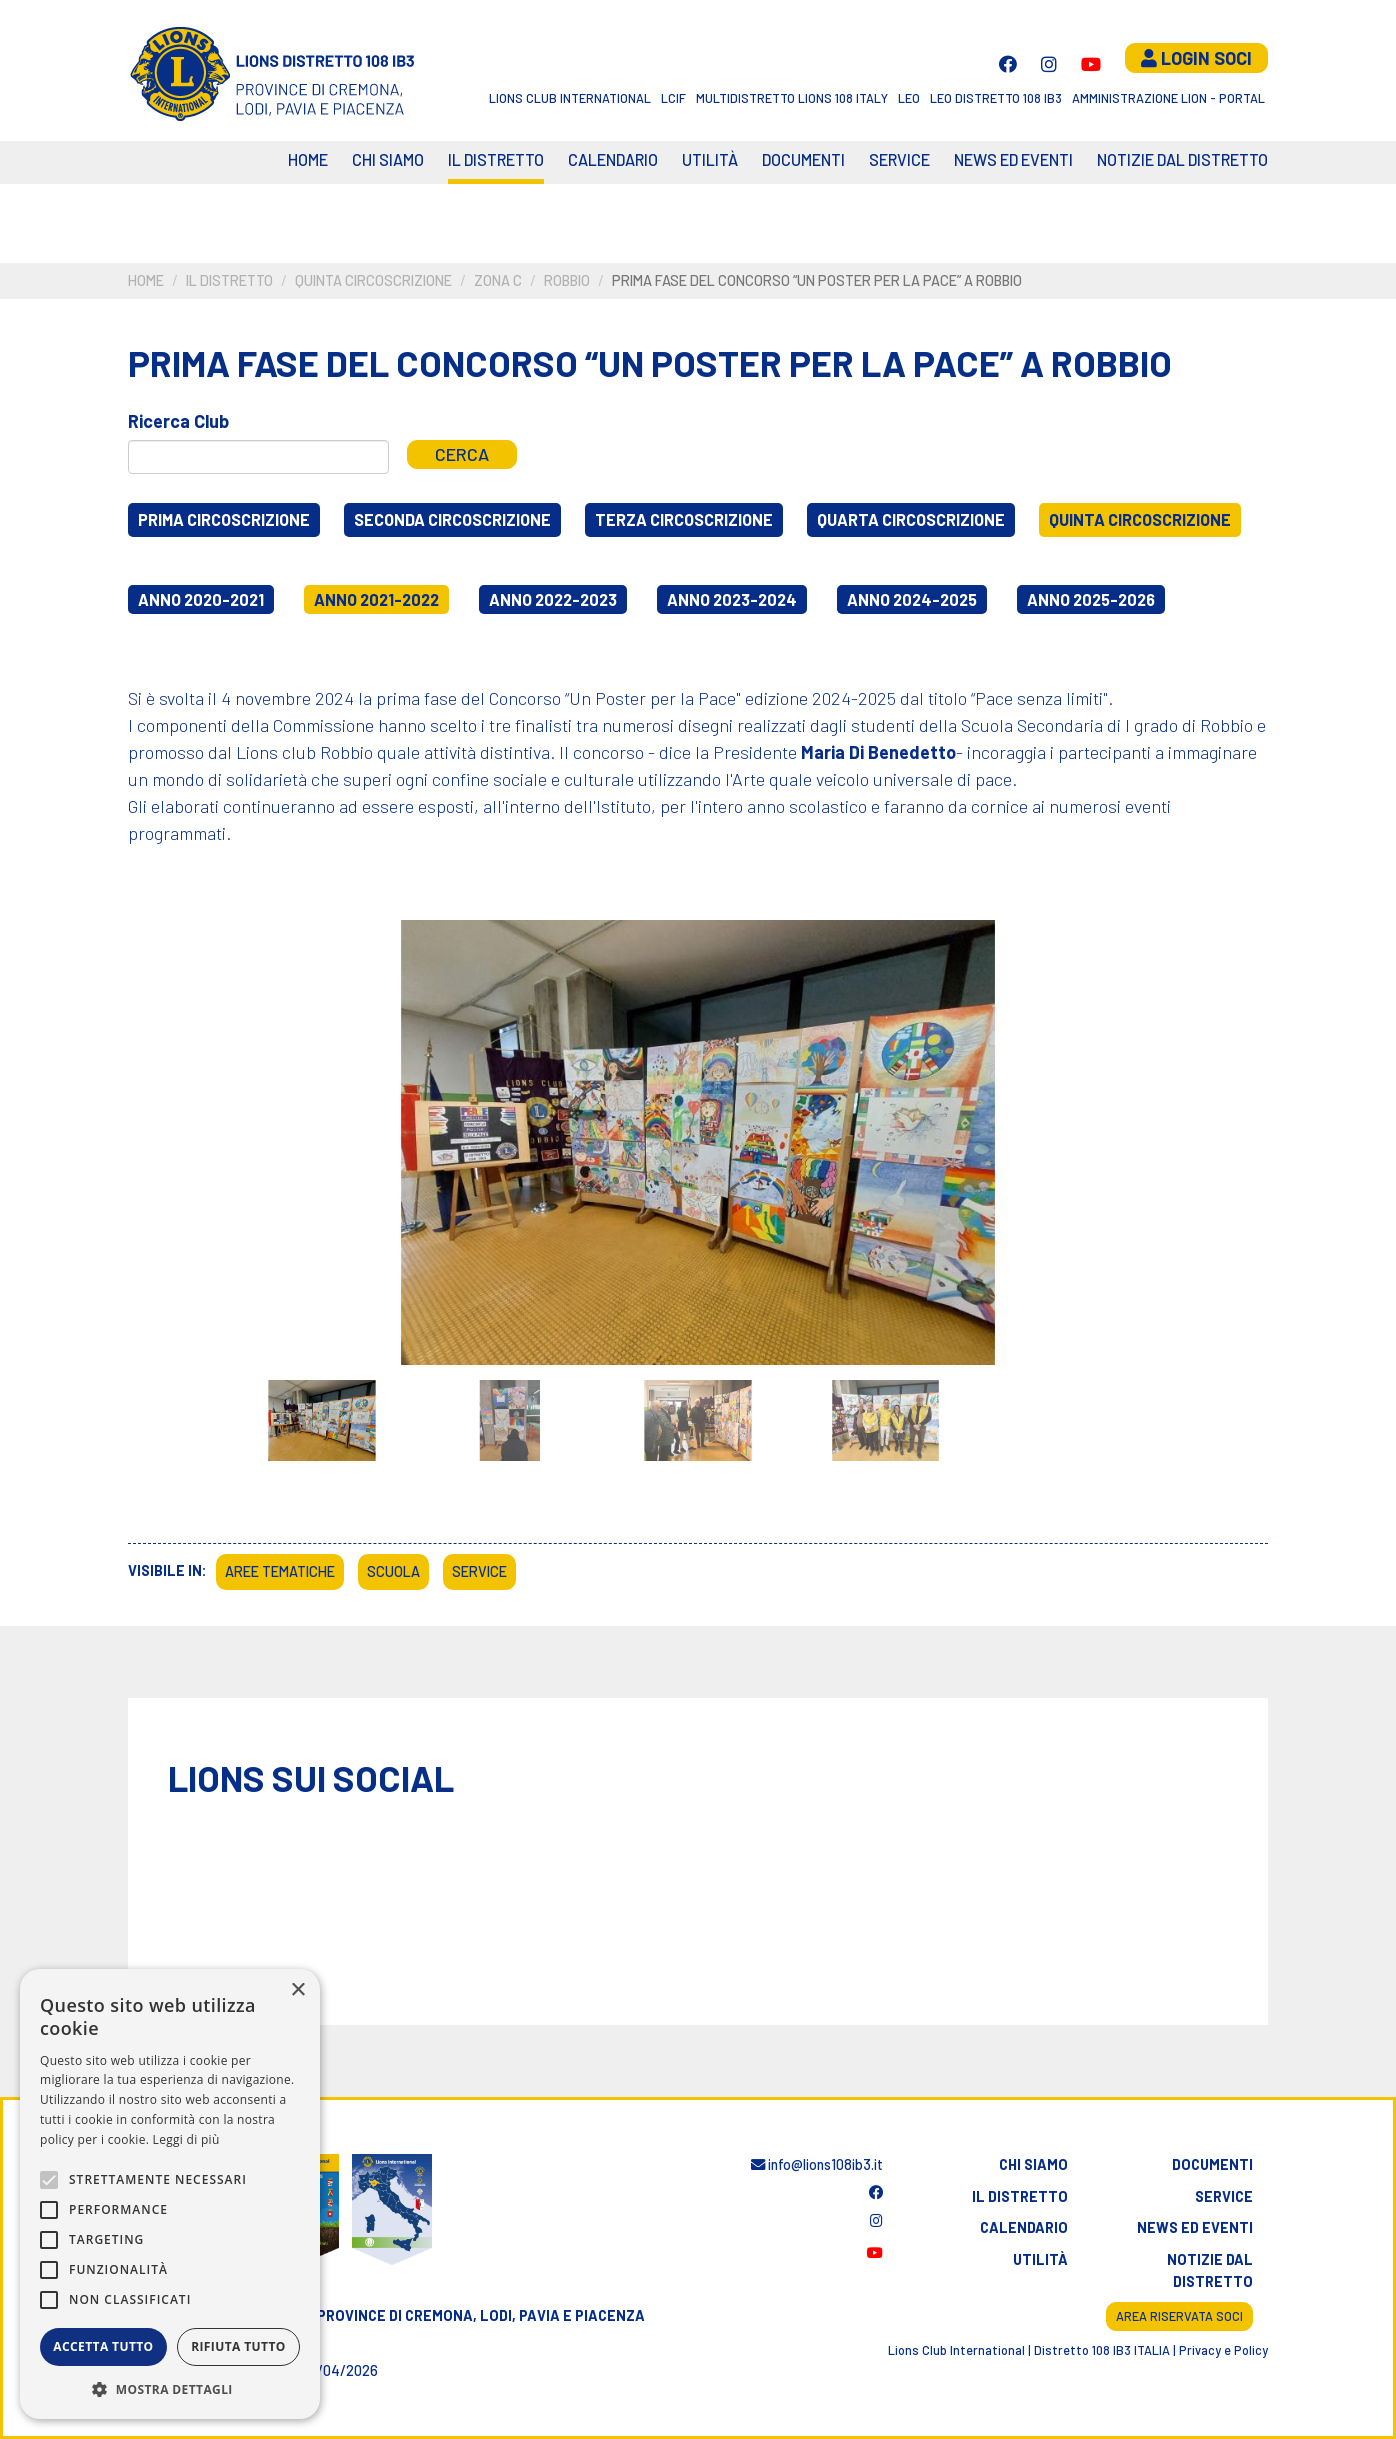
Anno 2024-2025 (912, 599)
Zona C (498, 280)
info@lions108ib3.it (817, 2164)
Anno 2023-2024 (732, 599)
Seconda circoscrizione (452, 519)
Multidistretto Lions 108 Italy (792, 98)
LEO (909, 98)
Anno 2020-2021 (201, 599)
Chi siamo (388, 159)
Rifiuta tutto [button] (238, 2346)
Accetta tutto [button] (103, 2346)
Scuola (393, 1571)
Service (899, 159)
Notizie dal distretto (1210, 2270)
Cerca (462, 454)
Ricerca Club (178, 421)
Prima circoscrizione (224, 519)
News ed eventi (1013, 159)
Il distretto (496, 159)
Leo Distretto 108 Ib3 (996, 98)
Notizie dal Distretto (1182, 159)
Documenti (803, 159)
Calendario (1024, 2227)
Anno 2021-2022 (376, 599)
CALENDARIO (613, 159)
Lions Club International (570, 98)
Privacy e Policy (1223, 2350)
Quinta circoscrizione (373, 280)
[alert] (170, 2194)
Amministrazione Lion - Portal (1168, 98)
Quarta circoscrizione (911, 519)
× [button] (297, 1990)
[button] (170, 2389)
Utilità (710, 159)
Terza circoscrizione (684, 519)
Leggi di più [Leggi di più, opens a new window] (186, 2139)
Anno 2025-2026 (1091, 599)
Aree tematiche (280, 1571)
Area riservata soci (1179, 2316)
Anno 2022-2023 (553, 599)
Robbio (567, 280)
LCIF (673, 98)
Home (308, 159)
